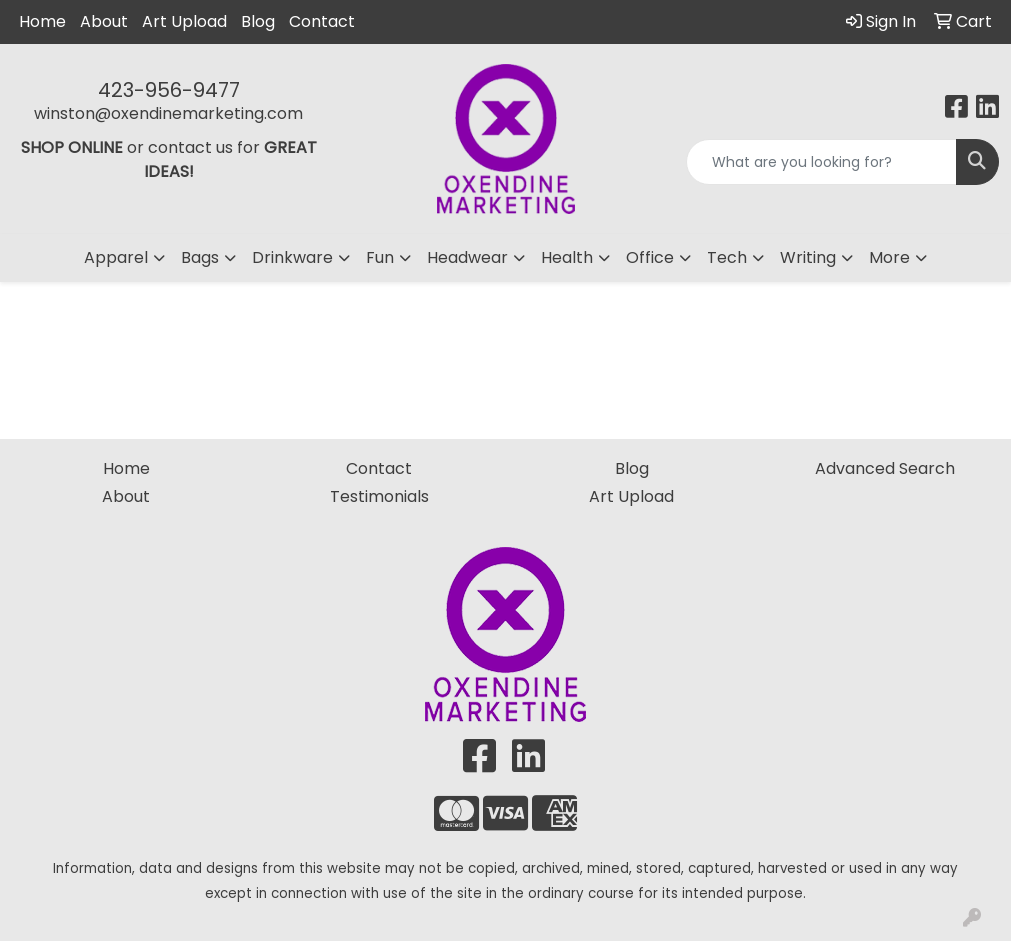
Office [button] (650, 257)
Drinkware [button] (292, 257)
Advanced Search (885, 468)
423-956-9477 (169, 90)
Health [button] (567, 257)
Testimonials (379, 496)
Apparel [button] (116, 257)
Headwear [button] (467, 257)
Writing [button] (808, 257)
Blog (258, 21)
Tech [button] (727, 257)
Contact (322, 21)
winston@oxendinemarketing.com (168, 113)
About (104, 21)
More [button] (889, 257)
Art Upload (184, 21)
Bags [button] (200, 257)
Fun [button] (380, 257)
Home (42, 21)
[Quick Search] (821, 162)
